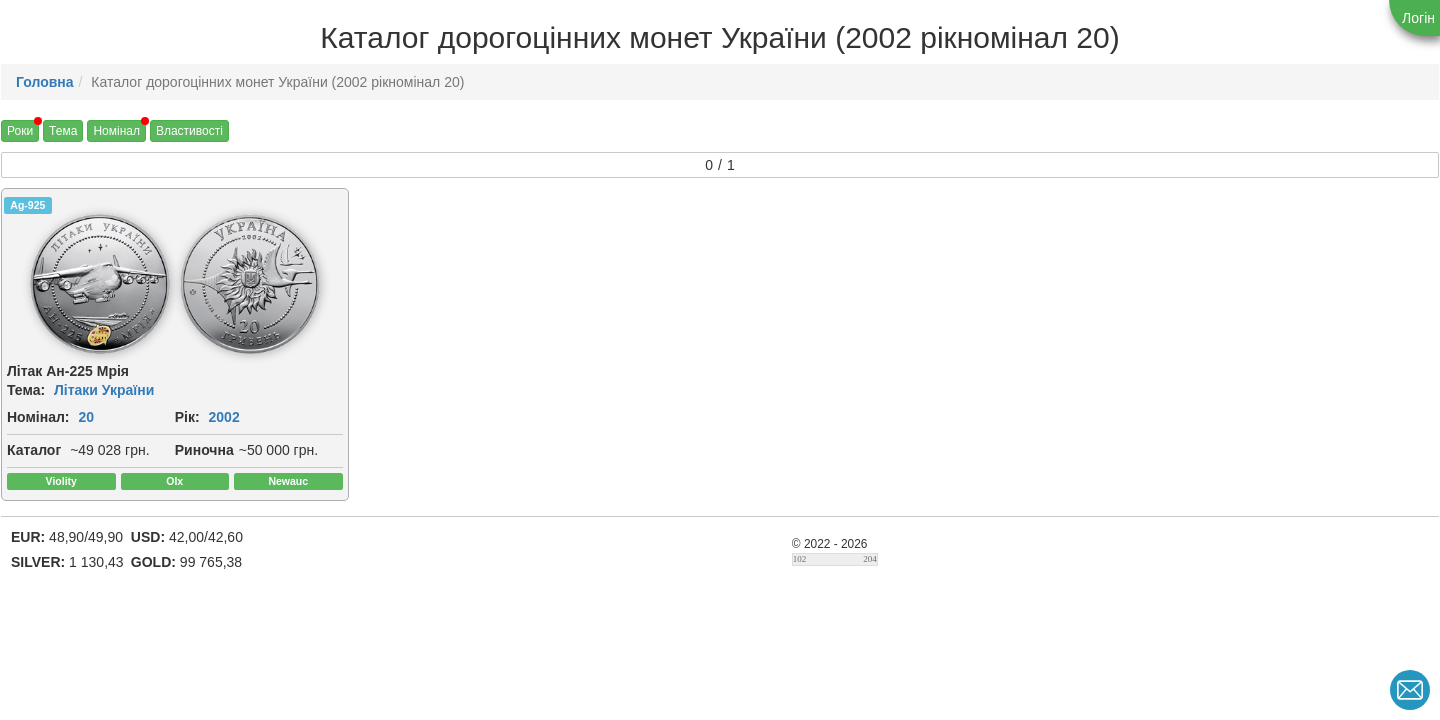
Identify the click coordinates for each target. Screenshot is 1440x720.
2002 (224, 417)
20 (86, 417)
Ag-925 (27, 205)
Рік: (187, 417)
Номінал (116, 131)
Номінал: (38, 417)
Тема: (26, 390)
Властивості (189, 131)
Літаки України (104, 390)
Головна (45, 82)
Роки (20, 131)
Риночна (204, 450)
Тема (63, 131)
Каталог (34, 450)
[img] (100, 284)
